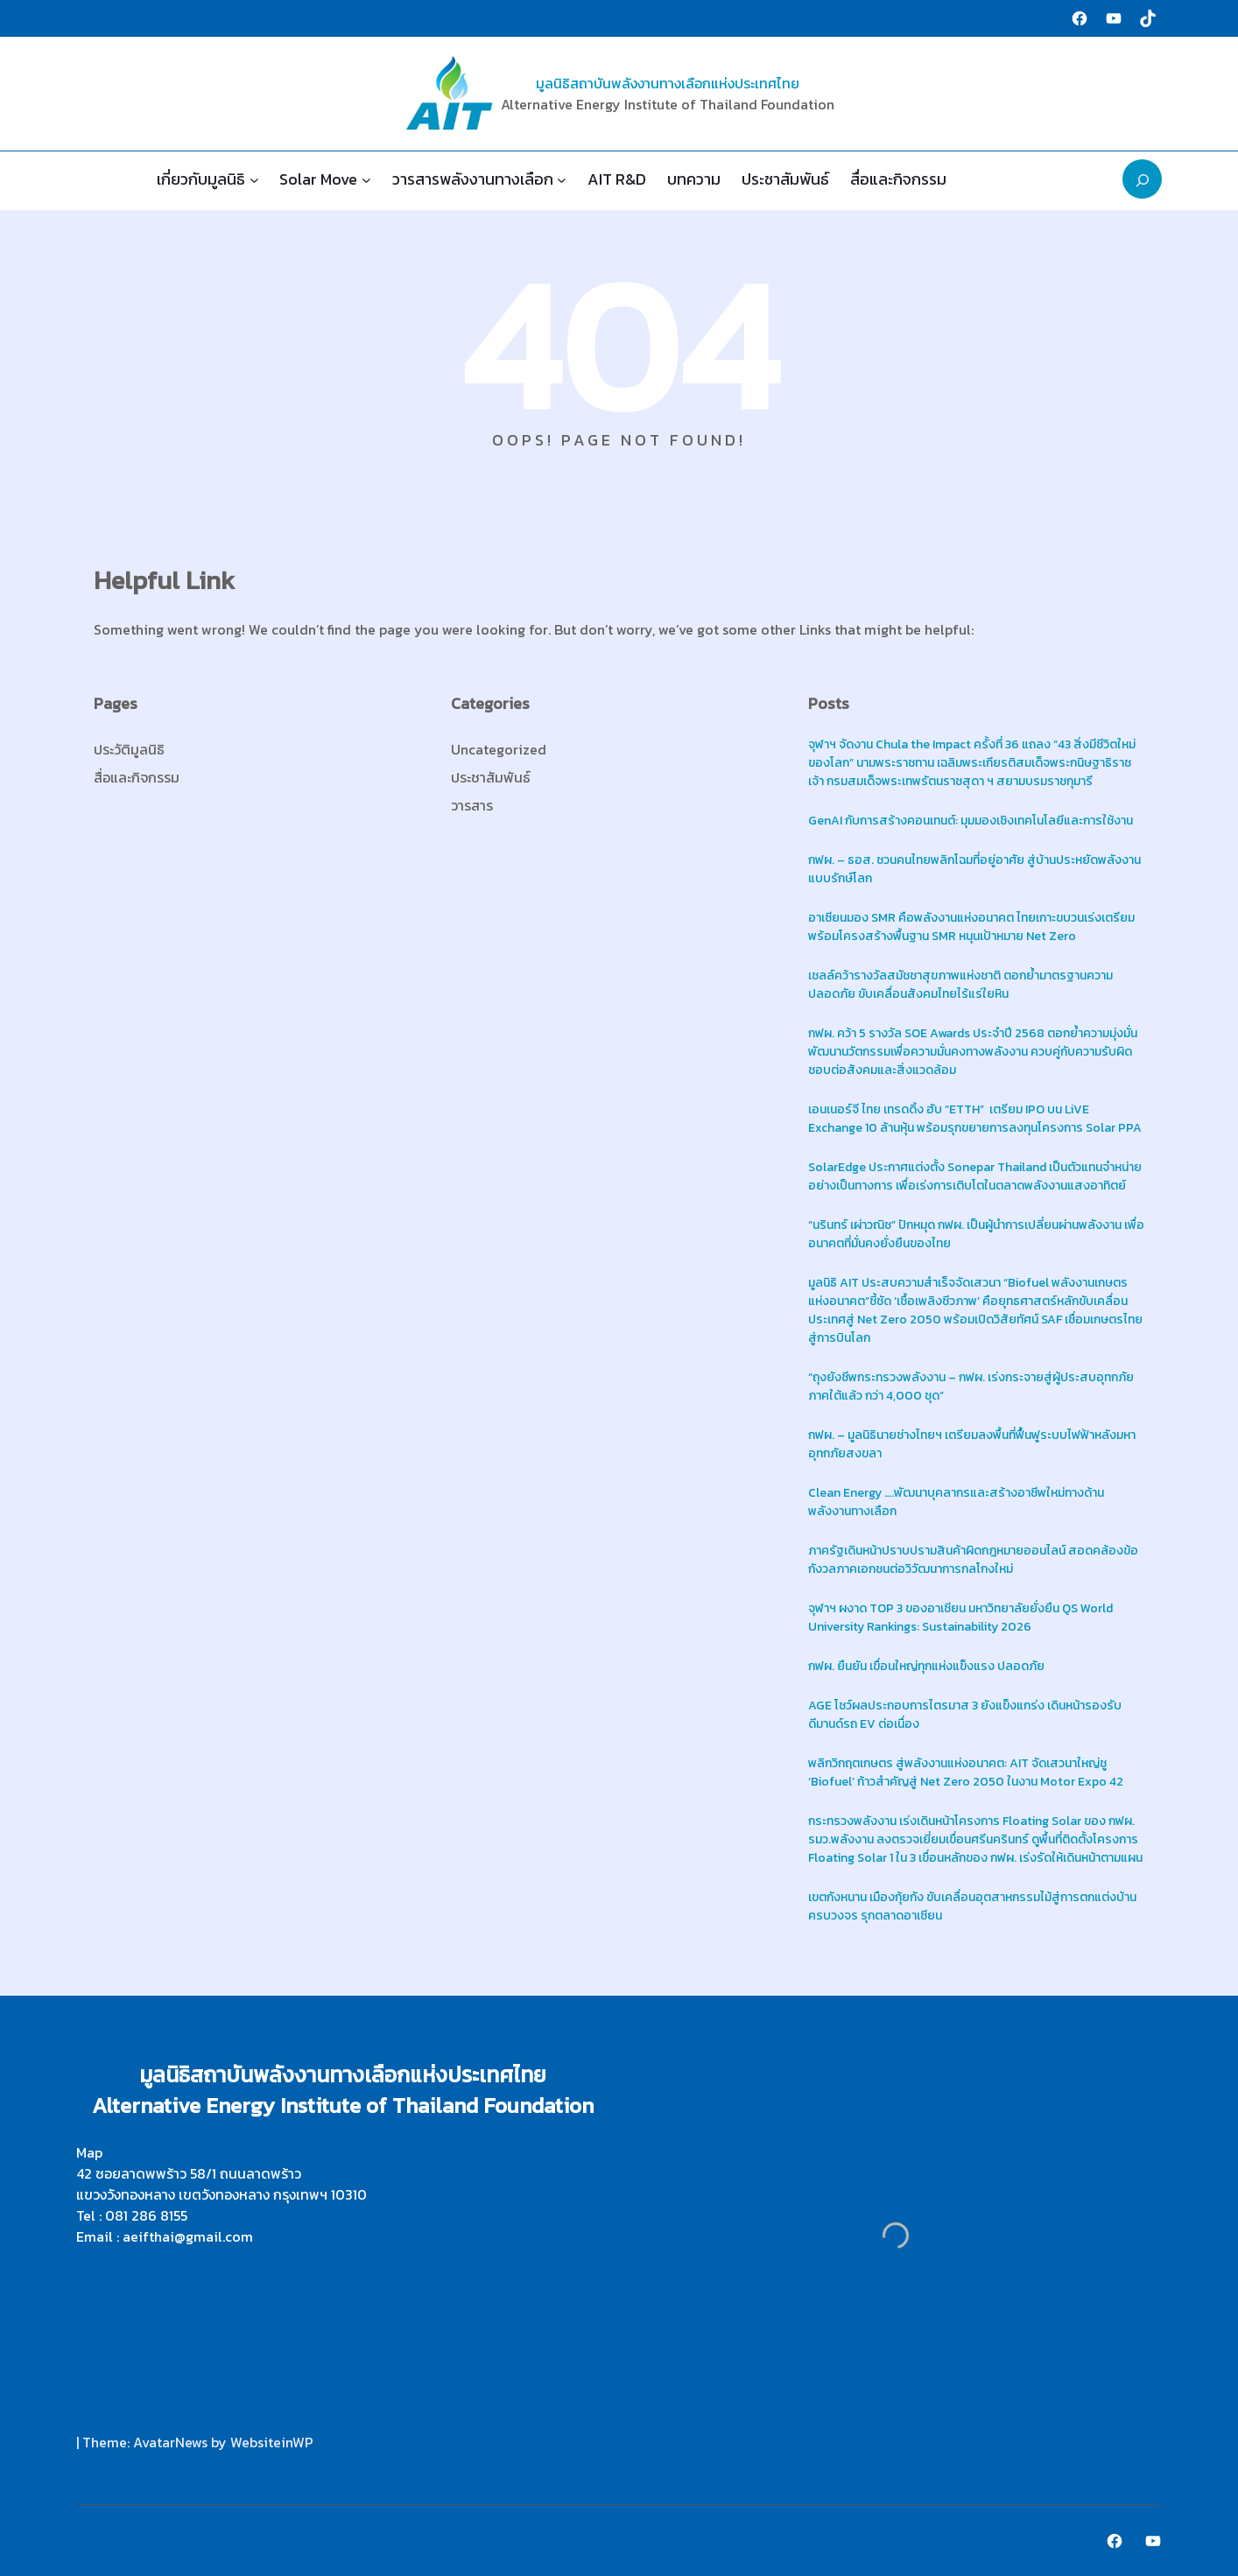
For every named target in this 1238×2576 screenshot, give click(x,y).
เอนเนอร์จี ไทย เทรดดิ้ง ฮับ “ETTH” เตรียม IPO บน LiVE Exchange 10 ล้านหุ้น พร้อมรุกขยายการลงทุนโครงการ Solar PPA (976, 1118)
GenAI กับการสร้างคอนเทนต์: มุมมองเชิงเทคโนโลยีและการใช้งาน (970, 820)
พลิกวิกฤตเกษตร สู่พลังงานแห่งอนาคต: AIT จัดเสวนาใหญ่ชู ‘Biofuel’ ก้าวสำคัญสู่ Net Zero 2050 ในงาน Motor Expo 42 (965, 1772)
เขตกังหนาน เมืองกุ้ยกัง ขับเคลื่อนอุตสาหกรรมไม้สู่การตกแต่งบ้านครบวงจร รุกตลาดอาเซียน (972, 1906)
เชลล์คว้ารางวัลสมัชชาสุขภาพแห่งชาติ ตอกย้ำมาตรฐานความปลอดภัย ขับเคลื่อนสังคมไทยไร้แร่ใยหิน (960, 984)
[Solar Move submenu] (366, 179)
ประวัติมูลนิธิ (129, 749)
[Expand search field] (1142, 179)
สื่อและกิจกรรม (136, 777)
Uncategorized (498, 749)
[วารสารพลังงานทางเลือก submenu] (561, 179)
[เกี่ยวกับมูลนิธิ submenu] (254, 179)
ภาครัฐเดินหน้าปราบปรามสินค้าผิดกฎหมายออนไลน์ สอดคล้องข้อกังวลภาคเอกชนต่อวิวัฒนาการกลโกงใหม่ (973, 1559)
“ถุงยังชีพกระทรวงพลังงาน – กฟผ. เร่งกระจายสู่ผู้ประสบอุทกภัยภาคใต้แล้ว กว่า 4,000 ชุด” (971, 1386)
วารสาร (472, 805)
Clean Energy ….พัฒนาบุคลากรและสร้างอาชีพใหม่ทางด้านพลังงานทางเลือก (956, 1502)
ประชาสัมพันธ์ (491, 777)
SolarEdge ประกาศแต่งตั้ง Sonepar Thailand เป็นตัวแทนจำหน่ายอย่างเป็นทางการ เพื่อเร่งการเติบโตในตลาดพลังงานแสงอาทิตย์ (975, 1176)
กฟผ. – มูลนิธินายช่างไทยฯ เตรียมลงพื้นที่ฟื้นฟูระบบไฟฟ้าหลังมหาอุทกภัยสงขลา (972, 1444)
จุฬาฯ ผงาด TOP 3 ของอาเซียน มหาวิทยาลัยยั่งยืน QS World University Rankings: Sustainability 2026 (960, 1617)
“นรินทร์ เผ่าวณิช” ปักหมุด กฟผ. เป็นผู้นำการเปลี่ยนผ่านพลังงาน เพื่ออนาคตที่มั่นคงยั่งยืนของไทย (976, 1234)
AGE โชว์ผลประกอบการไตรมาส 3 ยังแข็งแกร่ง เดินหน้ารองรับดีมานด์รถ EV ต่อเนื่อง (965, 1714)
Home (106, 179)
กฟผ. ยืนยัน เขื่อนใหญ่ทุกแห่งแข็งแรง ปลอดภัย (926, 1666)
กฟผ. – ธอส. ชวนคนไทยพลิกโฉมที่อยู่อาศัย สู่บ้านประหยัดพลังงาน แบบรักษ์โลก (974, 869)
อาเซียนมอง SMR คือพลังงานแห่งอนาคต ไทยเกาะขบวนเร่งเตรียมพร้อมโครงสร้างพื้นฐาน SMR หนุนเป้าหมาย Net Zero (971, 927)
